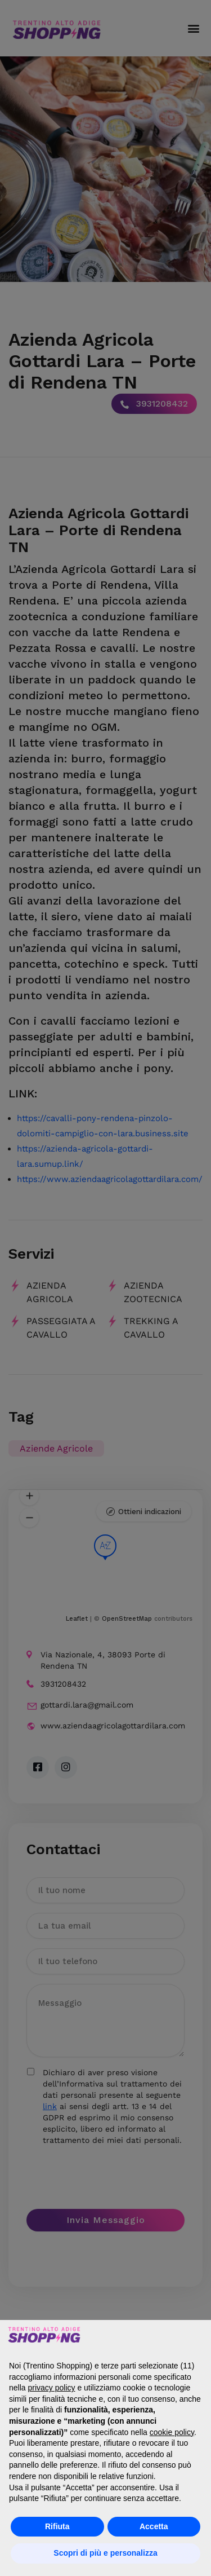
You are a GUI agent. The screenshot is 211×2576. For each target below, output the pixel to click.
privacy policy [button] (51, 2387)
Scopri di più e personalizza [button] (105, 2552)
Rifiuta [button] (57, 2526)
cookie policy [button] (172, 2432)
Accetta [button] (154, 2526)
